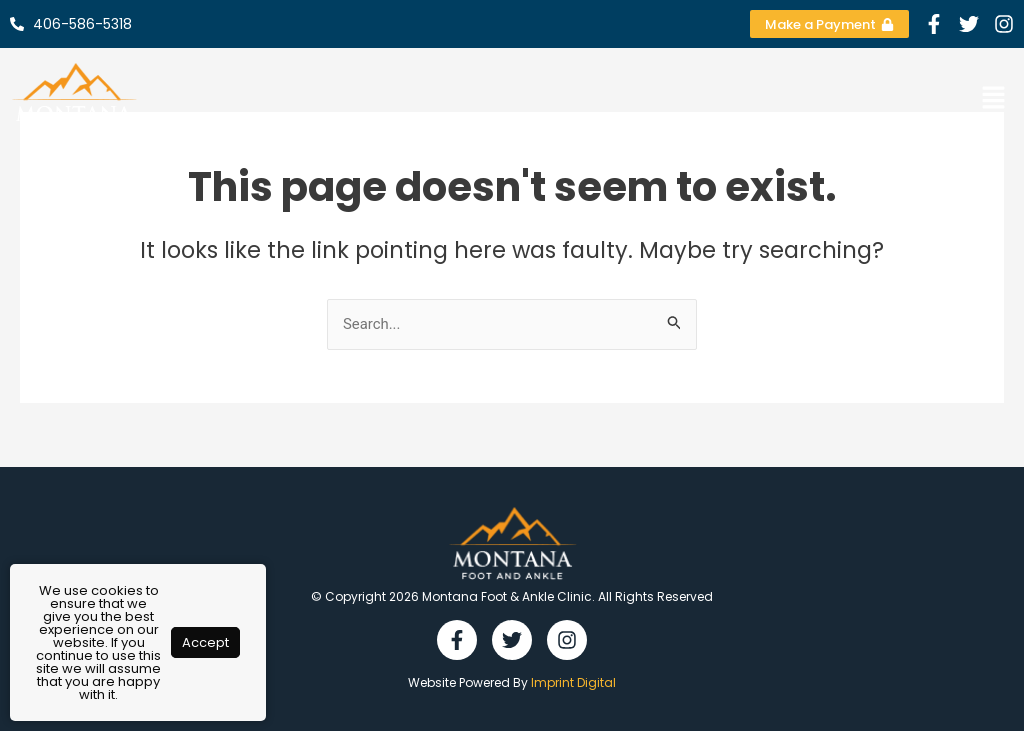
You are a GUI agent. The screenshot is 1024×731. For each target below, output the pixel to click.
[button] (994, 99)
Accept (205, 642)
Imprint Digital (573, 682)
